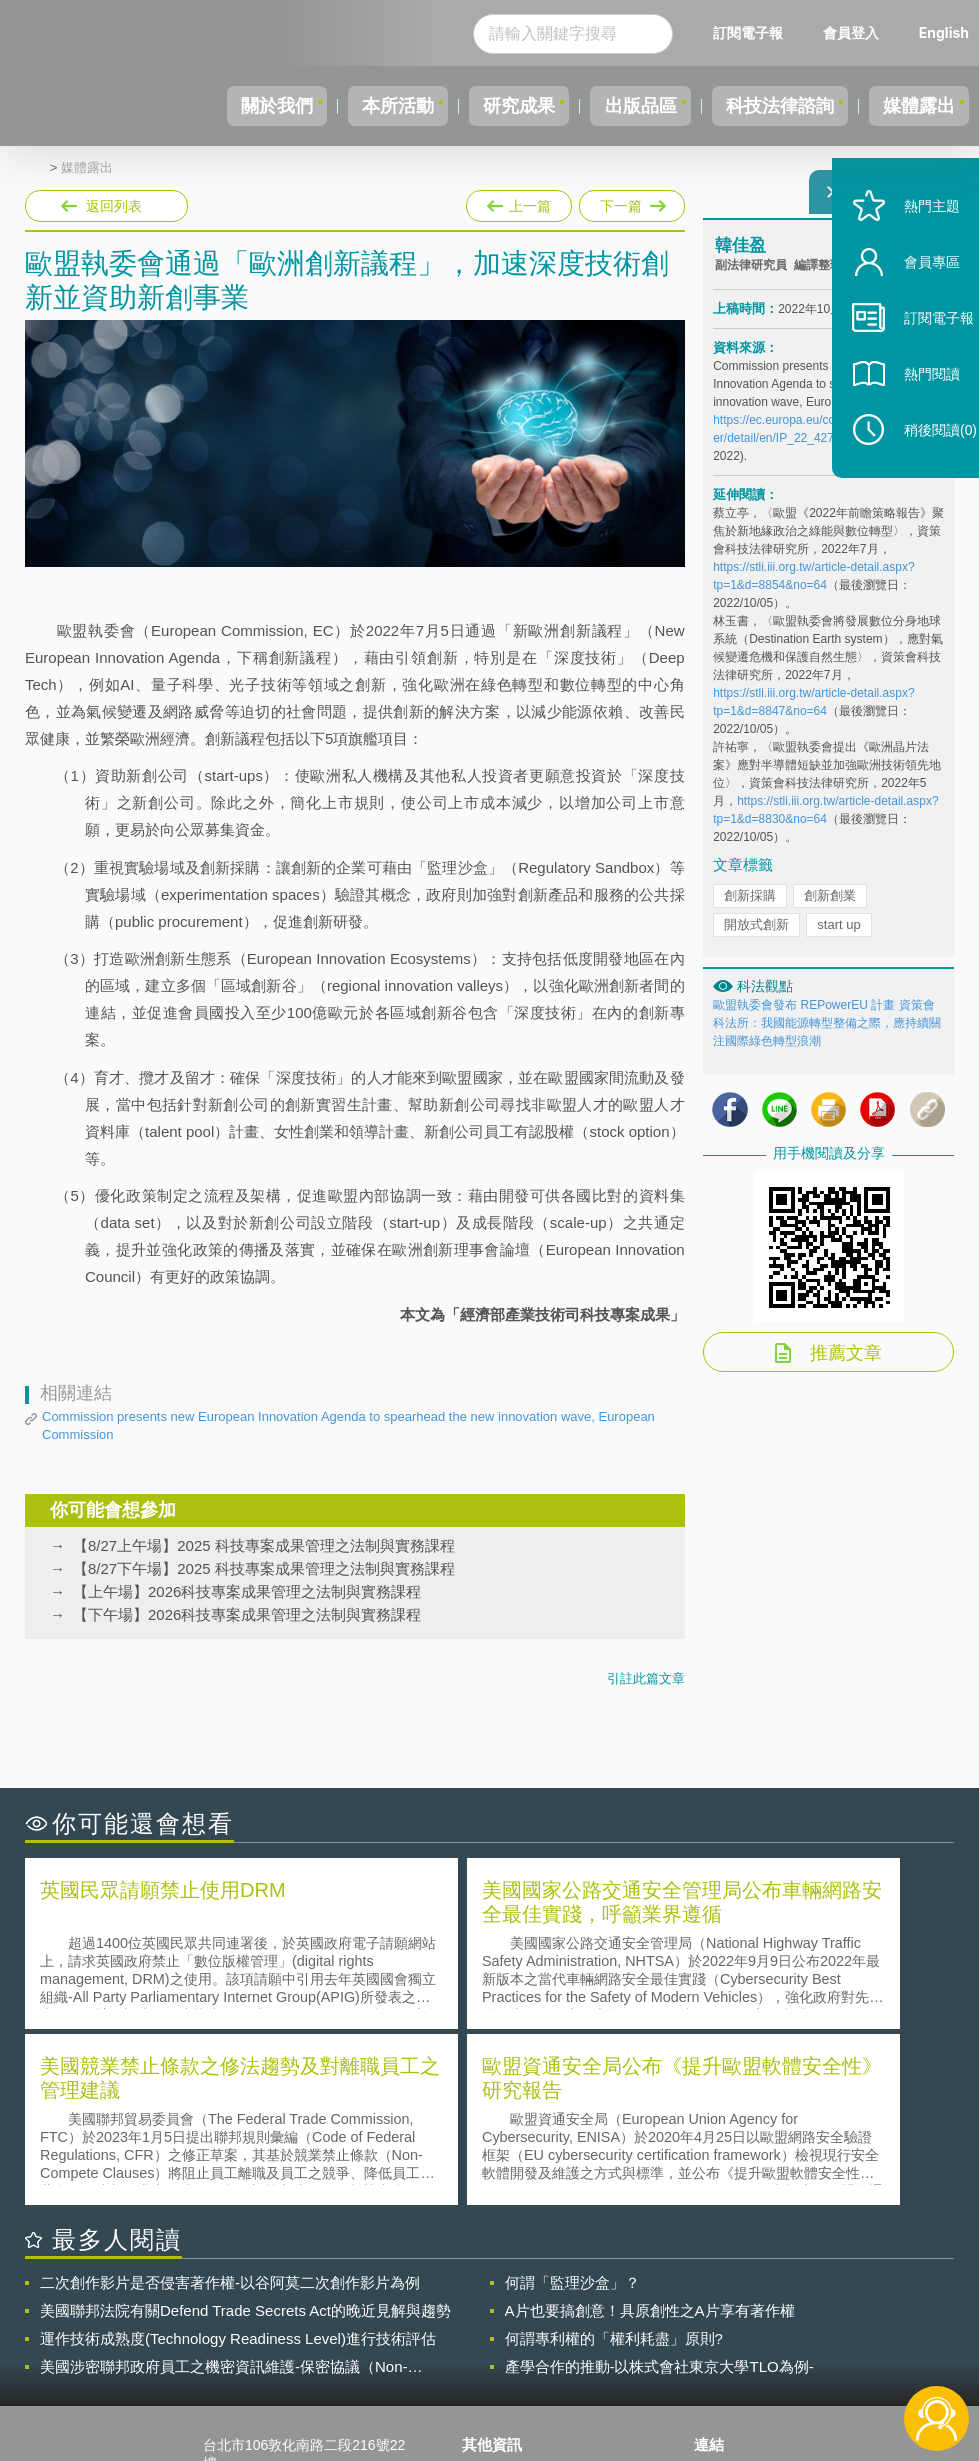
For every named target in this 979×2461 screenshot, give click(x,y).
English (944, 32)
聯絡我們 (502, 2351)
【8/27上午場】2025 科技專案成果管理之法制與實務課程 (264, 1545)
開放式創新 (756, 936)
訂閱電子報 (748, 32)
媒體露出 (913, 106)
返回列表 (114, 206)
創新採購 (750, 907)
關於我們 (212, 106)
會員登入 (851, 32)
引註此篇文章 (646, 1678)
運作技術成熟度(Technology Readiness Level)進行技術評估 (238, 2158)
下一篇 (630, 202)
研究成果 (478, 106)
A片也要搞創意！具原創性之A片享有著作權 (650, 2130)
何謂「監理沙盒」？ (572, 2102)
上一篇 (519, 202)
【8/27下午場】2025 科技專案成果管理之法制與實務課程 (264, 1568)
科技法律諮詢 (762, 106)
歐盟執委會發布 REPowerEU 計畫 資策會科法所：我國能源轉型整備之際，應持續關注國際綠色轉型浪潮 (827, 1035)
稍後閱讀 (920, 476)
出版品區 (611, 106)
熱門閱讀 (911, 420)
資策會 (727, 2295)
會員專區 (911, 308)
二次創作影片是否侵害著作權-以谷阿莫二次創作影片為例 (230, 2102)
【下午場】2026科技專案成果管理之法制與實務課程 (247, 1614)
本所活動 (345, 106)
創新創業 (830, 907)
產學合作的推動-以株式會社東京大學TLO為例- (659, 2186)
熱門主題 (911, 252)
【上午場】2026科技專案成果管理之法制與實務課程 (247, 1591)
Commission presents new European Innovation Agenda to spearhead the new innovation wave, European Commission (348, 1425)
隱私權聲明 (509, 2295)
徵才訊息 (502, 2323)
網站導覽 (502, 2379)
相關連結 (824, 2295)
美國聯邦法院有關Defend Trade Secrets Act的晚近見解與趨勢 (245, 2130)
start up (838, 936)
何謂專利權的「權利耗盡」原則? (614, 2158)
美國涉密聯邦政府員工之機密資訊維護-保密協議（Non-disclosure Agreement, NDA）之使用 (224, 2187)
